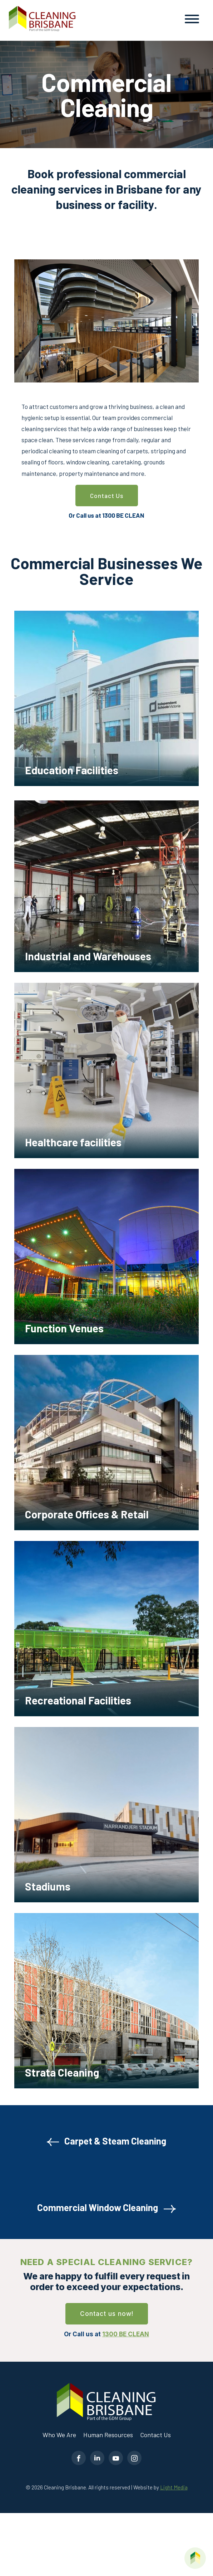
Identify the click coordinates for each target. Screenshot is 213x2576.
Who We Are (59, 2435)
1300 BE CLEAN (123, 515)
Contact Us (106, 495)
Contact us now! (106, 2313)
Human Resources (108, 2435)
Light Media (174, 2487)
